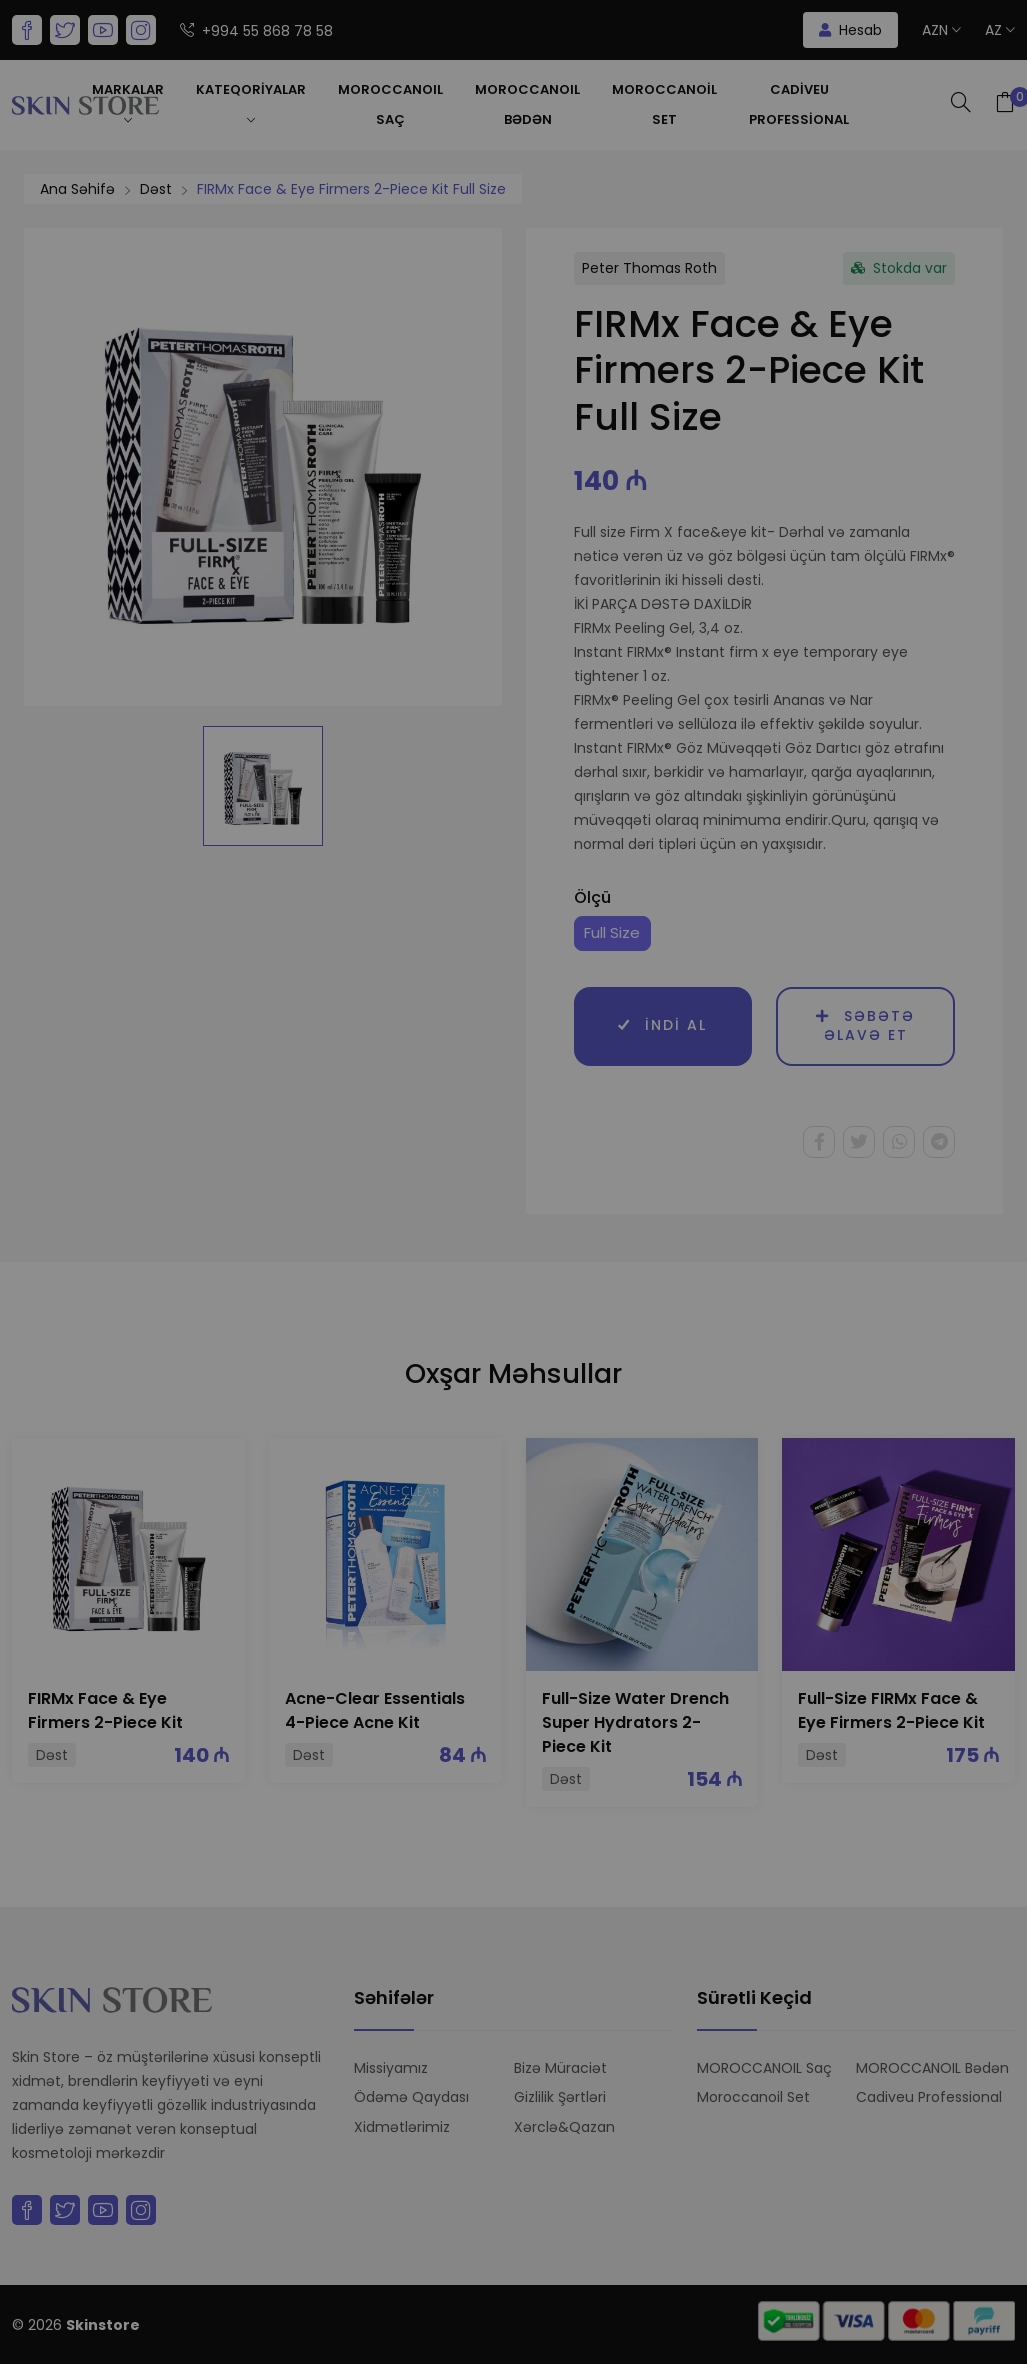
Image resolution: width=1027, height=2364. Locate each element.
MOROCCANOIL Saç (390, 104)
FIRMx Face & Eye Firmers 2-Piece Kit (105, 1710)
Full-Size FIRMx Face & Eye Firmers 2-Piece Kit (891, 1710)
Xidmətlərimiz (402, 2127)
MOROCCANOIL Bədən (527, 104)
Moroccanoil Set (664, 104)
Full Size (612, 932)
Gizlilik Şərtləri (560, 2097)
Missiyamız (391, 2068)
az (1000, 30)
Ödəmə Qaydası (411, 2097)
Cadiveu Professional (799, 104)
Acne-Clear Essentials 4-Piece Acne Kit (375, 1710)
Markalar (128, 104)
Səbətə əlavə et (865, 1026)
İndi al (662, 1025)
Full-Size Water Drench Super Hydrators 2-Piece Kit (635, 1722)
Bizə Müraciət (560, 2068)
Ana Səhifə (77, 189)
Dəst (156, 189)
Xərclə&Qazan (564, 2127)
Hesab (850, 30)
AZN (941, 30)
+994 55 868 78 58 (256, 31)
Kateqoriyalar (251, 104)
